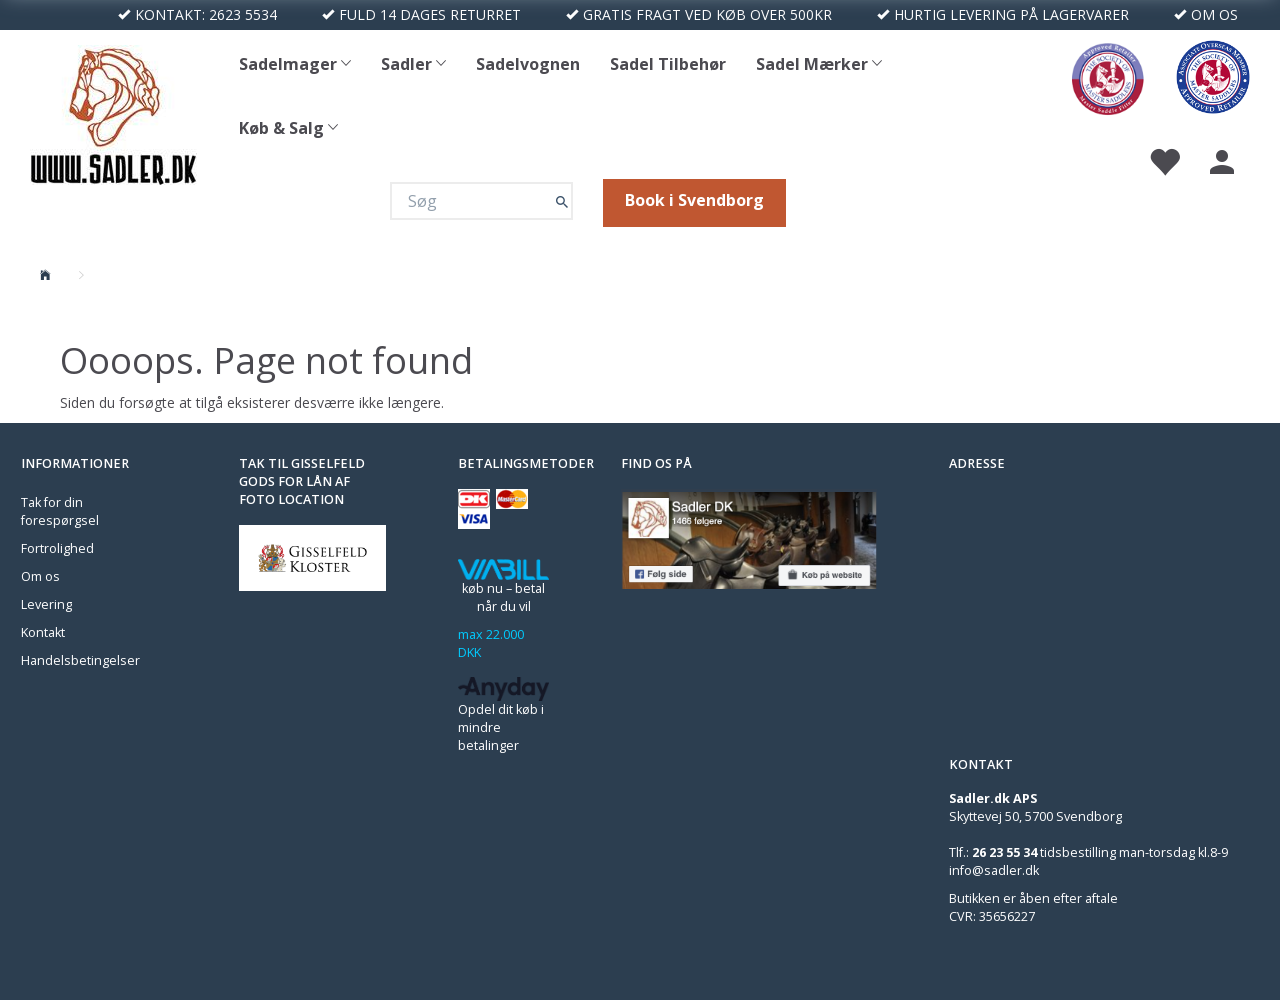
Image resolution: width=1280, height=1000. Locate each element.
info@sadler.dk (994, 870)
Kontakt (43, 632)
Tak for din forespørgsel (60, 511)
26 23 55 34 (1004, 852)
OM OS (1214, 14)
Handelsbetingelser (80, 660)
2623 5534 (243, 14)
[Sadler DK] (113, 112)
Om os (40, 576)
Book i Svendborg (694, 200)
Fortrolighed (57, 548)
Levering (46, 604)
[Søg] (562, 201)
